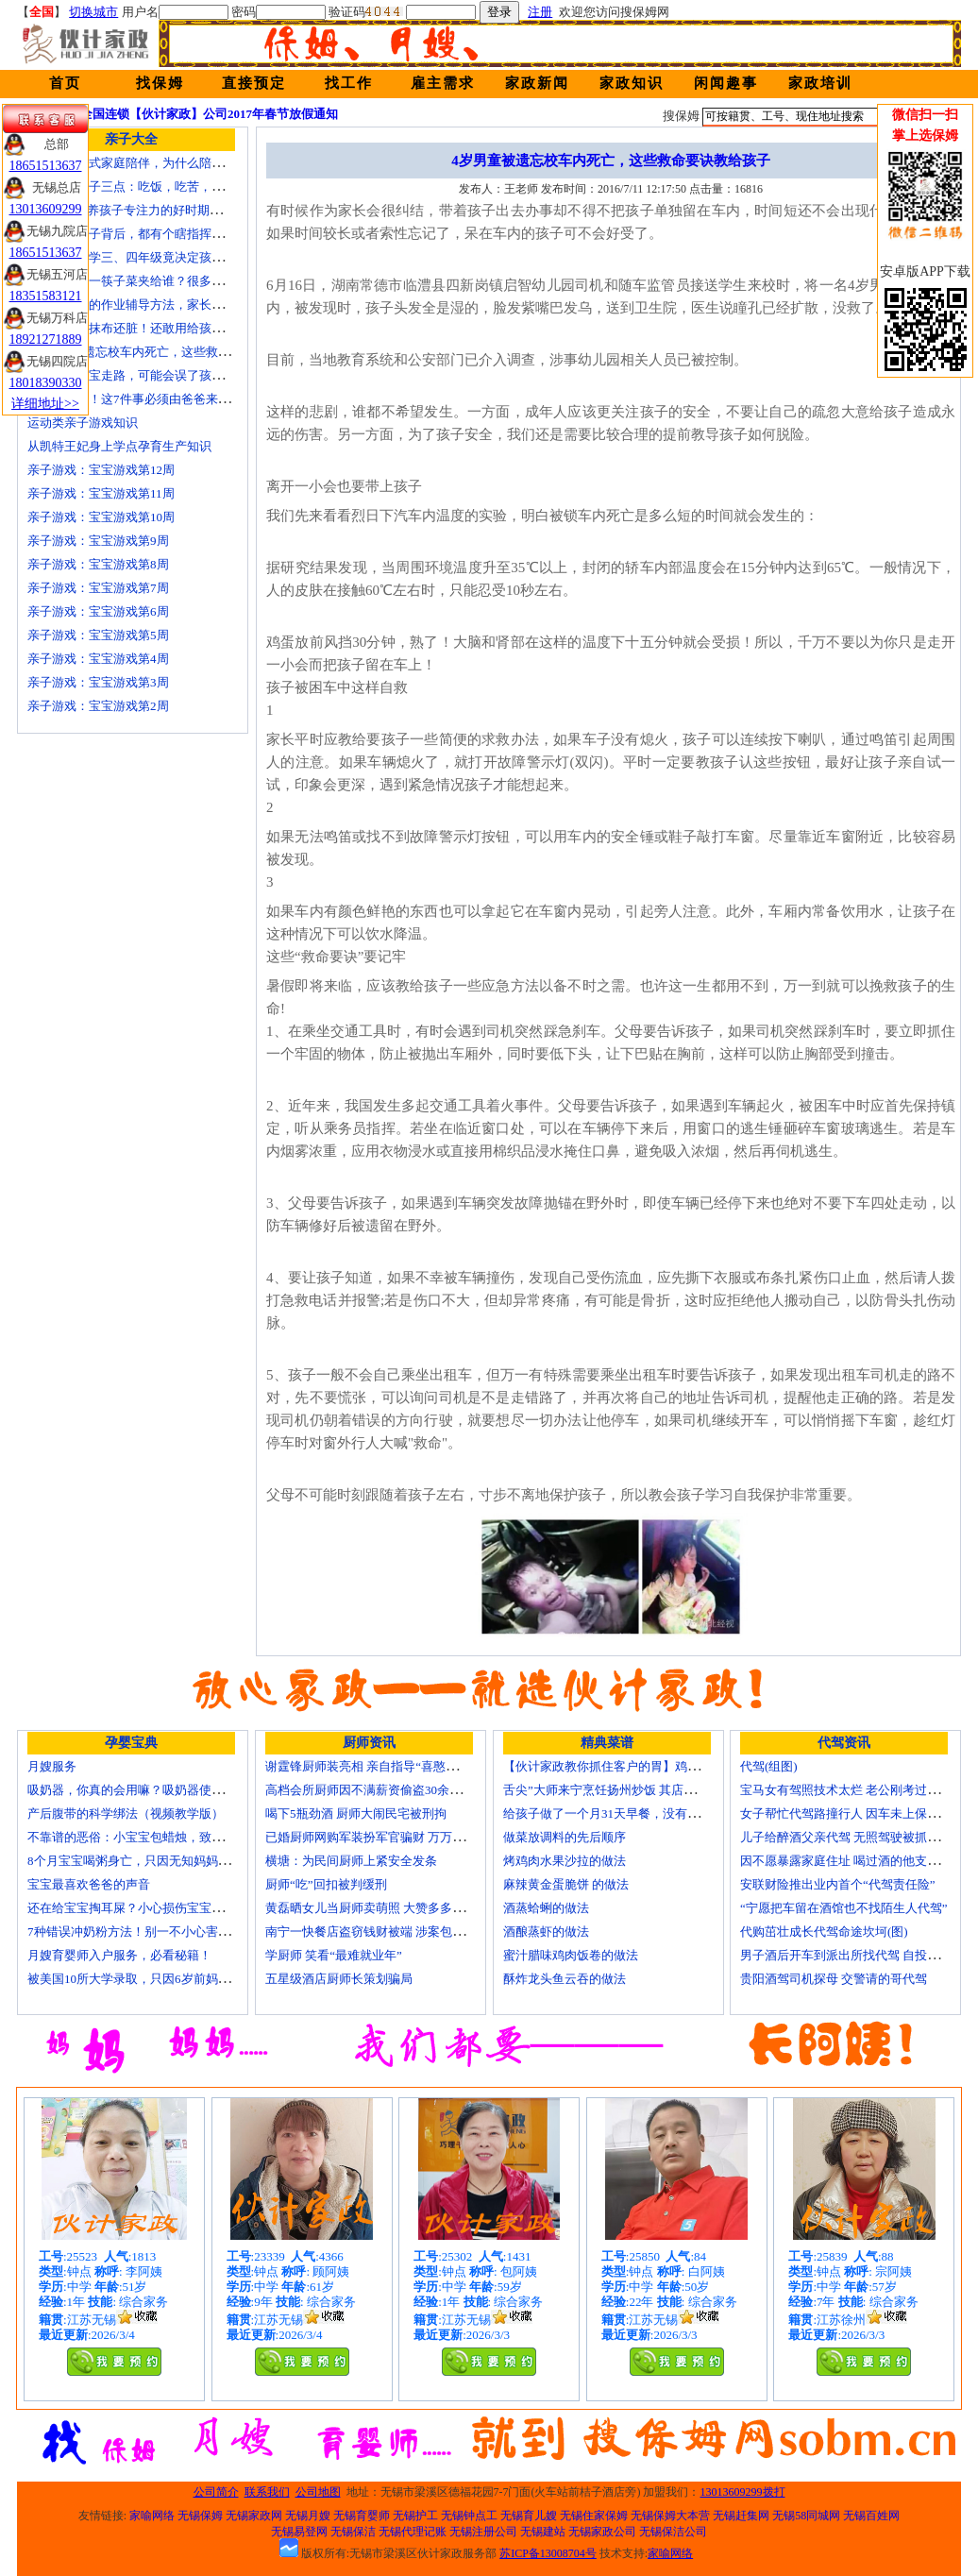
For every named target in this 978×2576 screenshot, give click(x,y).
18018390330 (45, 383)
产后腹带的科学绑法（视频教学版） (125, 1813)
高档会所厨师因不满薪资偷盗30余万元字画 (381, 1790)
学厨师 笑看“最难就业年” (333, 1955)
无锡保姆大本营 (670, 2515)
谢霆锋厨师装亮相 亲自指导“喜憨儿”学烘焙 (382, 1766)
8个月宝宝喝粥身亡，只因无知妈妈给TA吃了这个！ (167, 1861)
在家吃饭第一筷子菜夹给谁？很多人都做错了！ (156, 281)
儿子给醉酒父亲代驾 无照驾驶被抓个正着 (852, 1837)
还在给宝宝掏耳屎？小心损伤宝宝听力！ (137, 1908)
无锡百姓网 (871, 2515)
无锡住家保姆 (594, 2515)
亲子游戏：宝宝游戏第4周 (98, 659)
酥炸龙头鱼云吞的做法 (564, 1979)
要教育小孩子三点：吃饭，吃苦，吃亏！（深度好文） (174, 186)
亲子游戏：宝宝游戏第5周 (98, 635)
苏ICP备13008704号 (548, 2553)
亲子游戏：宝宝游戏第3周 (98, 682)
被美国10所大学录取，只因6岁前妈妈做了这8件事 (162, 1979)
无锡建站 (542, 2531)
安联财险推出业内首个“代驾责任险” (838, 1884)
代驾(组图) (769, 1766)
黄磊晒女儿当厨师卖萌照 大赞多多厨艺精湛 (383, 1908)
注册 (540, 12)
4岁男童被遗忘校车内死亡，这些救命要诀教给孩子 (165, 352)
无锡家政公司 (602, 2531)
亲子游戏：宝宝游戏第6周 (98, 611)
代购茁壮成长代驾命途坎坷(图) (824, 1931)
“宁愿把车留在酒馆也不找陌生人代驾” (844, 1908)
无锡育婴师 (361, 2515)
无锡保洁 (353, 2531)
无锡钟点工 (469, 2515)
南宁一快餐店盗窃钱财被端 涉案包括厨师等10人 (395, 1931)
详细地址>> (45, 404)
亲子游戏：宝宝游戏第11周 (101, 493)
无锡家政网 (254, 2515)
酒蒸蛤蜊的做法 (546, 1908)
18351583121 (45, 296)
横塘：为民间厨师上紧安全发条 (351, 1861)
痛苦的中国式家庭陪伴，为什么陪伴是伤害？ (150, 163)
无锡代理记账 (413, 2531)
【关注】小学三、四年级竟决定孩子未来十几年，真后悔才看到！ (205, 257)
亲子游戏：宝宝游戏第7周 (98, 588)
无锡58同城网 (806, 2515)
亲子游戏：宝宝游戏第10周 (101, 517)
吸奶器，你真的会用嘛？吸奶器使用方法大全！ (156, 1790)
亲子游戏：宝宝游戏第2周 (98, 706)
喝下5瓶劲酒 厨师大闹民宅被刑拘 (356, 1813)
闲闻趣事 (726, 83)
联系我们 (267, 2492)
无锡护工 (415, 2515)
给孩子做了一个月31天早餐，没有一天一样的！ (632, 1813)
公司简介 (216, 2492)
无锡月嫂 (307, 2515)
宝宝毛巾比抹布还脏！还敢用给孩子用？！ (144, 328)
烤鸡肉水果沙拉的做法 (564, 1861)
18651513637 (45, 166)
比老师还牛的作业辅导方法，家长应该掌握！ (150, 304)
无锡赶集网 (741, 2515)
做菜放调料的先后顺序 (564, 1837)
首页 (65, 83)
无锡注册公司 (483, 2531)
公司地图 (318, 2492)
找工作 (349, 83)
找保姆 (160, 83)
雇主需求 (443, 83)
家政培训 (820, 83)
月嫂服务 (51, 1766)
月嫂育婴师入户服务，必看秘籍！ (119, 1955)
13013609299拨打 (742, 2492)
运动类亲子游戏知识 (82, 422)
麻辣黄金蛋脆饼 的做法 (566, 1884)
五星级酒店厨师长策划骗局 (339, 1979)
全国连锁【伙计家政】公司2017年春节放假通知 (209, 114)
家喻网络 (152, 2515)
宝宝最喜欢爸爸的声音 (88, 1884)
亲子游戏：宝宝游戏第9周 (98, 541)
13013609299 (45, 209)
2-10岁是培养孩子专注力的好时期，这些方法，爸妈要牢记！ (192, 210)
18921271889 (45, 339)
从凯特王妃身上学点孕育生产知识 (119, 446)
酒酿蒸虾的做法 (546, 1931)
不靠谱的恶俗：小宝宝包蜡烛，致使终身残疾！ (156, 1837)
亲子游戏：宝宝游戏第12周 (101, 470)
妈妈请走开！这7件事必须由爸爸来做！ (135, 399)
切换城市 (93, 12)
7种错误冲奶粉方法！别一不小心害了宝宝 (141, 1931)
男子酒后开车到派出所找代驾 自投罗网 (846, 1955)
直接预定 (254, 83)
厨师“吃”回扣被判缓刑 (326, 1884)
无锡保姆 (200, 2515)
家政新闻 (537, 83)
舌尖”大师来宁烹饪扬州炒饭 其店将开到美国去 (630, 1790)
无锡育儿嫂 (528, 2515)
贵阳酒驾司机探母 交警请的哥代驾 (833, 1979)
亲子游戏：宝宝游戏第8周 (98, 564)
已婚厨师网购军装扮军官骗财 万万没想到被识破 (395, 1837)
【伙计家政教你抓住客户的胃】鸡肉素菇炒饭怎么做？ (650, 1766)
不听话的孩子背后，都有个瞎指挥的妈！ (137, 234)
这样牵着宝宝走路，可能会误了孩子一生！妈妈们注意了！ (186, 375)
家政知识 (631, 83)
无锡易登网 (299, 2531)
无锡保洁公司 (673, 2531)
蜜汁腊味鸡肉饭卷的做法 (570, 1955)
